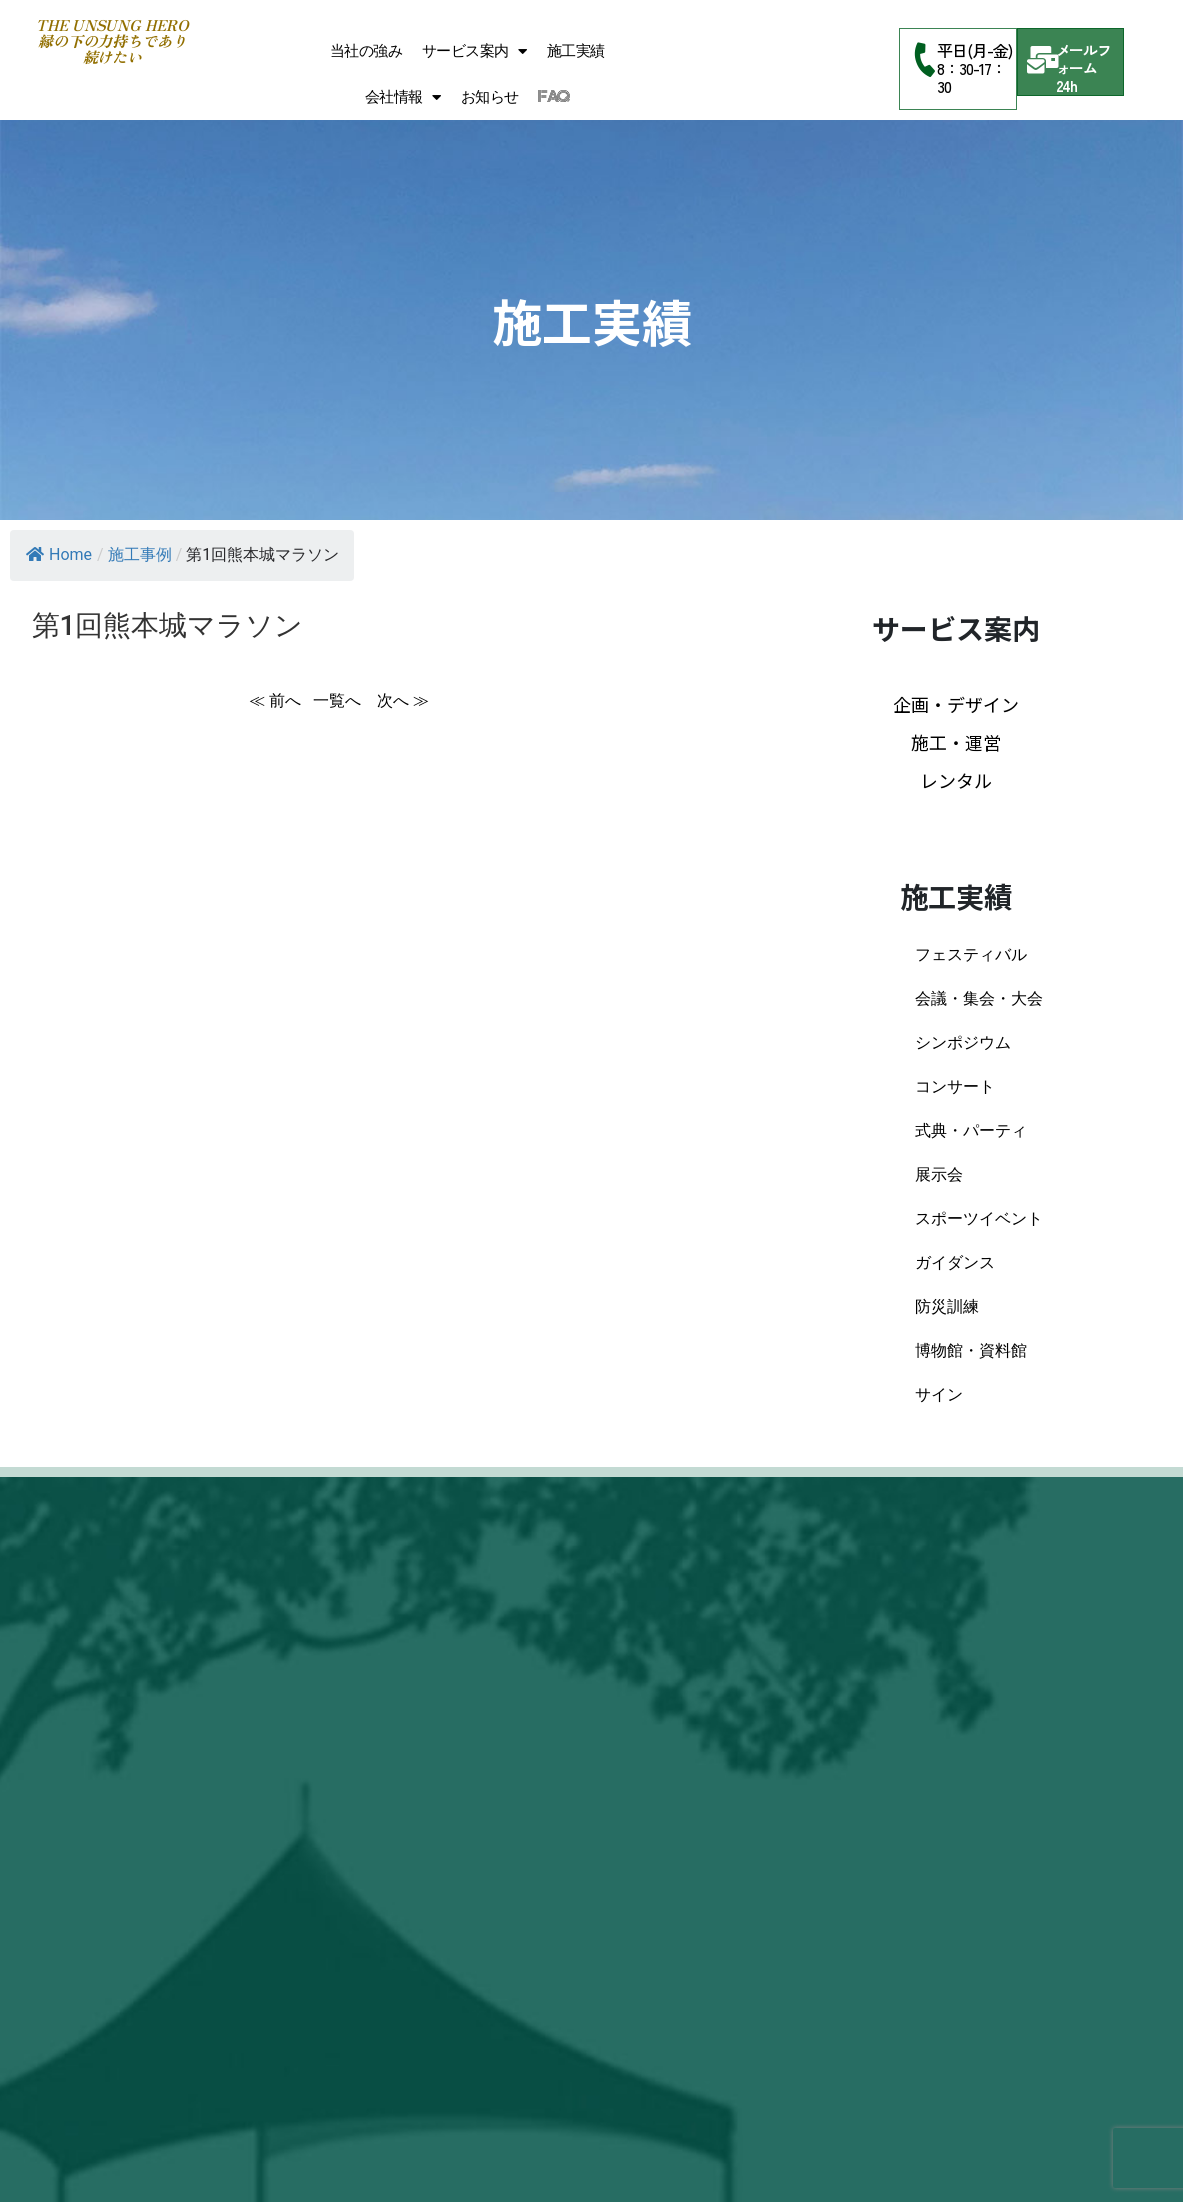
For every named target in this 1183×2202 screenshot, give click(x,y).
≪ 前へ (275, 700)
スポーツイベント (979, 1218)
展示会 (939, 1174)
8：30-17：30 (971, 77)
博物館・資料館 (971, 1350)
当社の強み (366, 51)
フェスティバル (971, 954)
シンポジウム (963, 1042)
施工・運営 (956, 742)
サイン (939, 1394)
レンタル (956, 780)
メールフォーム (1084, 58)
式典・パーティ (971, 1130)
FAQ (553, 97)
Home (59, 554)
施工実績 (576, 51)
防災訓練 (947, 1306)
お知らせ (490, 97)
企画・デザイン (956, 704)
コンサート (955, 1086)
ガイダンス (955, 1262)
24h (1067, 85)
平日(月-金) (974, 50)
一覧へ (339, 700)
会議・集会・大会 (979, 998)
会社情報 (403, 97)
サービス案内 (474, 51)
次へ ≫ (403, 700)
